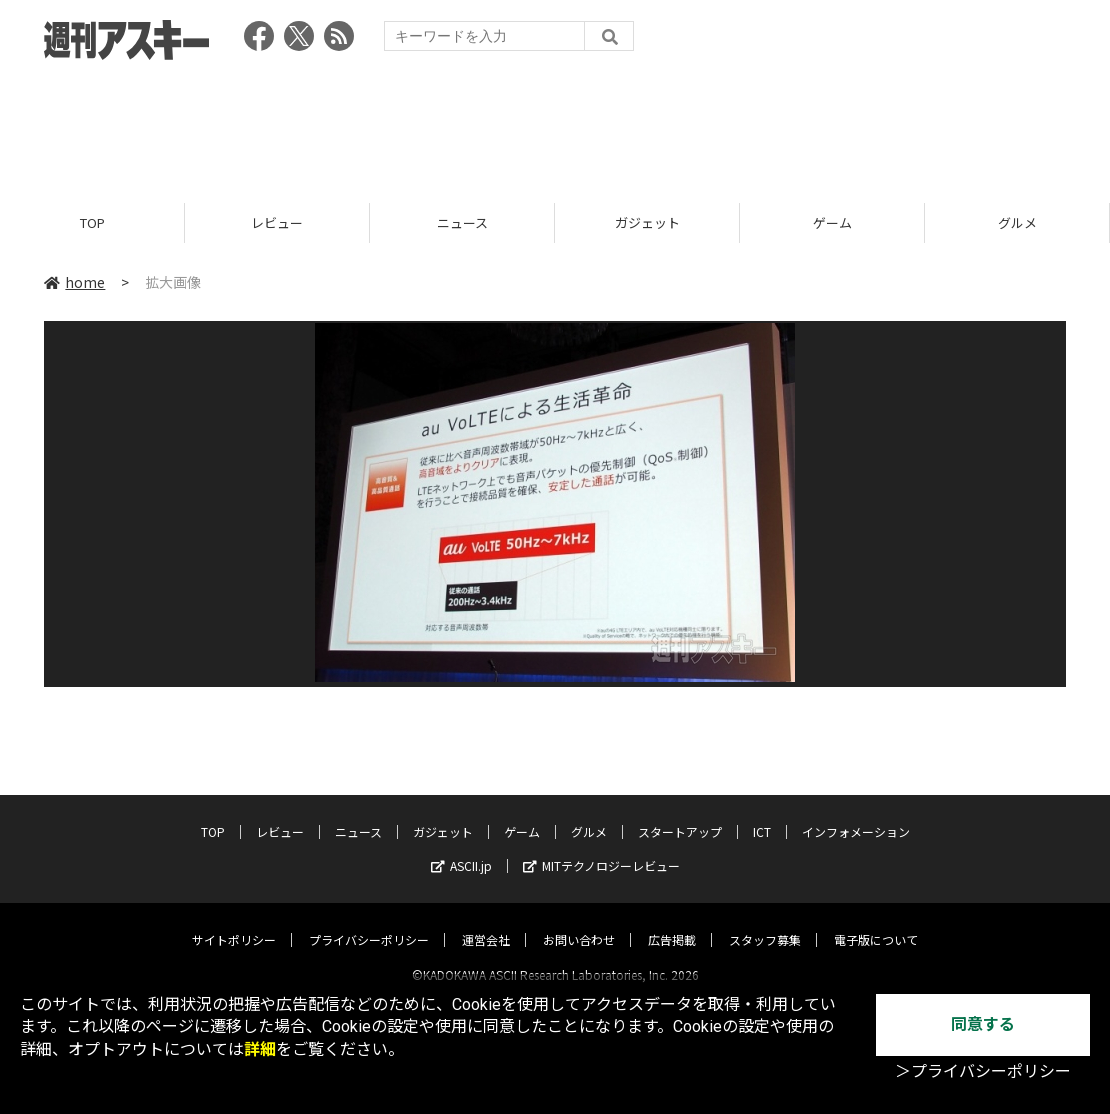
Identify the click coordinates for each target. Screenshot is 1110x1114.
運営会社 (486, 921)
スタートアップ (680, 813)
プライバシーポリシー (369, 921)
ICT (762, 813)
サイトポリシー (234, 921)
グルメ (1017, 222)
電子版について (876, 921)
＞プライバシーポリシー (983, 1071)
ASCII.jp (461, 847)
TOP (92, 222)
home (74, 282)
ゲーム (832, 222)
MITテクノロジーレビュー (601, 847)
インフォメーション (856, 813)
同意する (983, 1024)
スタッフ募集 (765, 921)
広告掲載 (672, 921)
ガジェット (647, 222)
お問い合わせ (579, 921)
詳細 (260, 1049)
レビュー (277, 222)
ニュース (462, 222)
